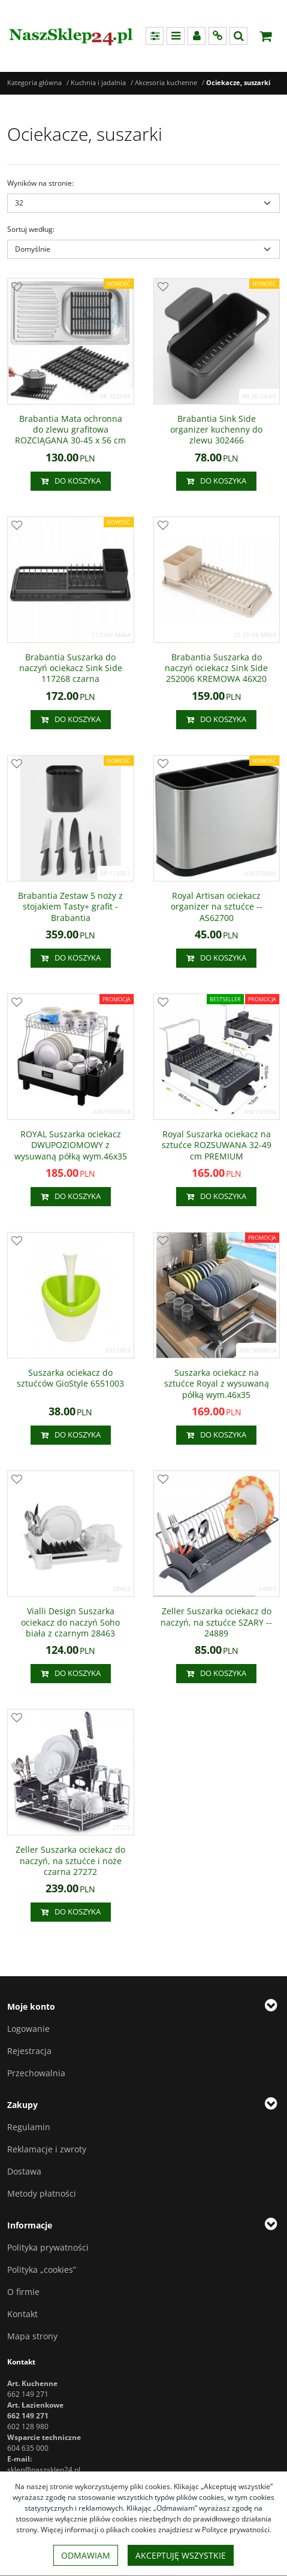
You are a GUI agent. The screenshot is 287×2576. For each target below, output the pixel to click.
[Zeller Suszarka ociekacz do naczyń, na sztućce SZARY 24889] (216, 1622)
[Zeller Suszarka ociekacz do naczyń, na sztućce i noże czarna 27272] (70, 1860)
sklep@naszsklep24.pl (43, 2470)
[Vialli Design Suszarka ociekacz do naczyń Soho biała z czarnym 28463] (70, 1622)
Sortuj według (31, 229)
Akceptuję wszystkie (180, 2555)
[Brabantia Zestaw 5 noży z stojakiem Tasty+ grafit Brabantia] (70, 906)
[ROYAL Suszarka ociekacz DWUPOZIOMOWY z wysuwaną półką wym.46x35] (70, 1145)
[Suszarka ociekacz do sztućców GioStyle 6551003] (70, 1378)
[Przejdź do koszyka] (265, 36)
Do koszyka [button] (71, 481)
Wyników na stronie (40, 183)
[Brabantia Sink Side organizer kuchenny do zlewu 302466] (216, 429)
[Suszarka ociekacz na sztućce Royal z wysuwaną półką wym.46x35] (216, 1383)
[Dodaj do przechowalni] (17, 288)
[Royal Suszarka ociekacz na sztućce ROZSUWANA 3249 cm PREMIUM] (216, 1145)
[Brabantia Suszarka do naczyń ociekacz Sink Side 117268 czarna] (70, 668)
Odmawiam (85, 2555)
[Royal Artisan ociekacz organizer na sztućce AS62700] (216, 906)
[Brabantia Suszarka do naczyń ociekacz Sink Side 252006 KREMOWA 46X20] (216, 668)
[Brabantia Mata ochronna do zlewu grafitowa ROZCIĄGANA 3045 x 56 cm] (70, 429)
